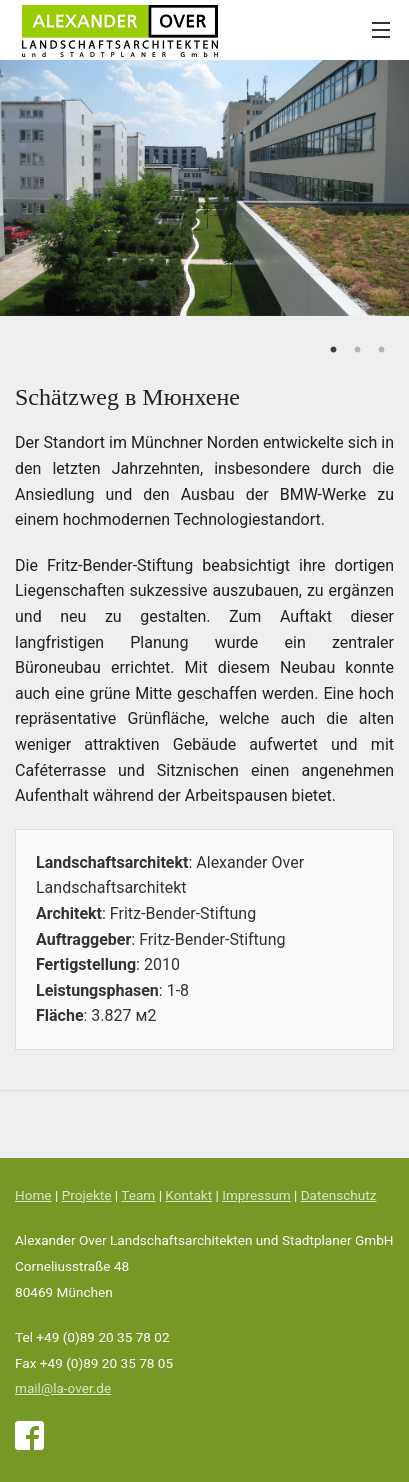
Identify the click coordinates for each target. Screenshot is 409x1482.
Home (33, 1195)
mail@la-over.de (63, 1388)
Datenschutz (339, 1195)
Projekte (87, 1195)
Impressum (256, 1195)
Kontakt (188, 1195)
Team (138, 1195)
